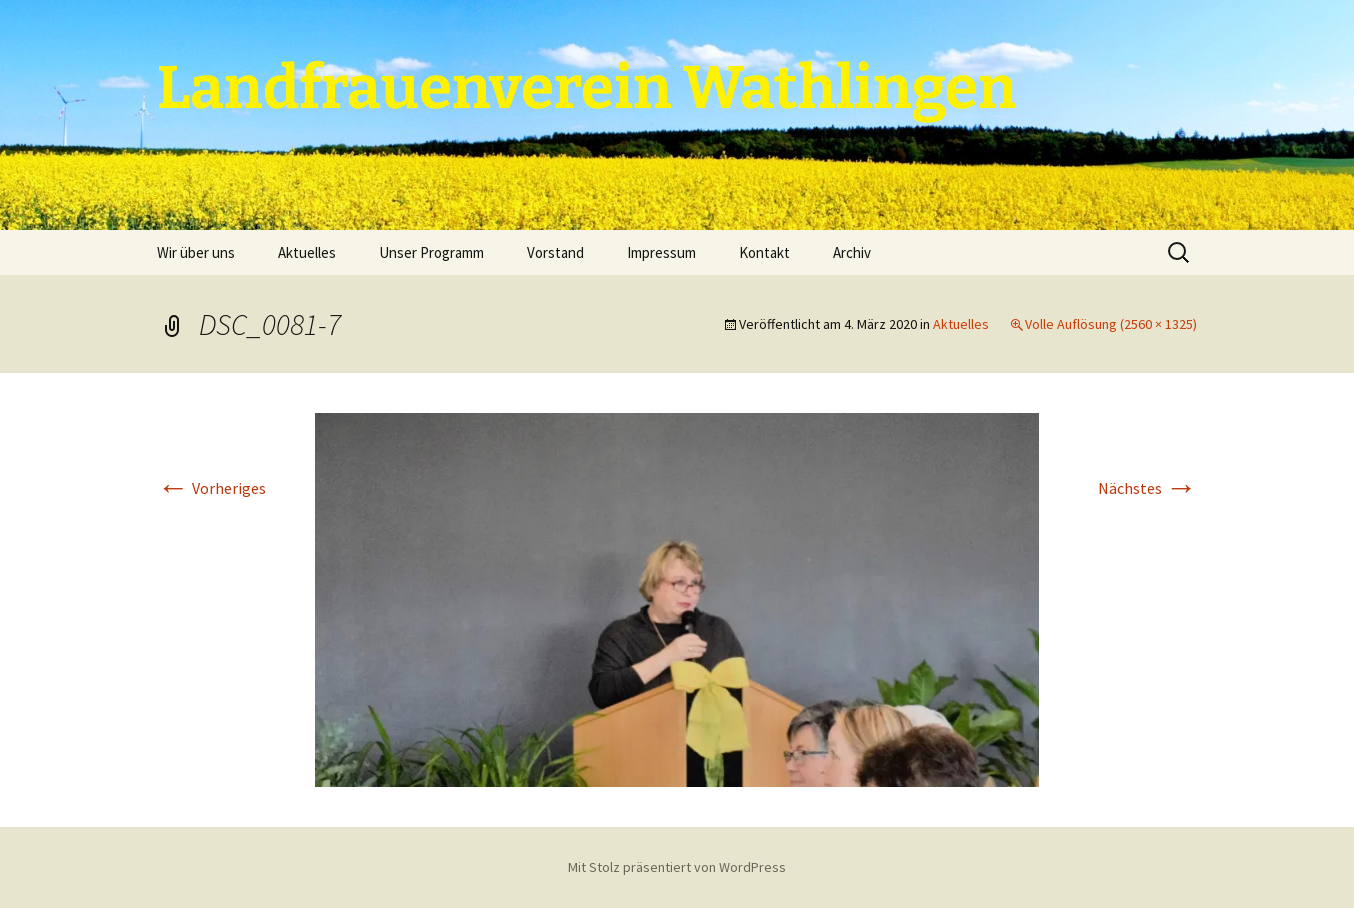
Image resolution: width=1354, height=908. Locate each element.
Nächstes (1147, 488)
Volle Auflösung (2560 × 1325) (1111, 324)
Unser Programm (431, 252)
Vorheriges (211, 488)
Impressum (661, 252)
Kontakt (764, 252)
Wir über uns (196, 252)
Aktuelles (307, 252)
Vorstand (555, 252)
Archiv (852, 252)
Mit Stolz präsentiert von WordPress (677, 867)
